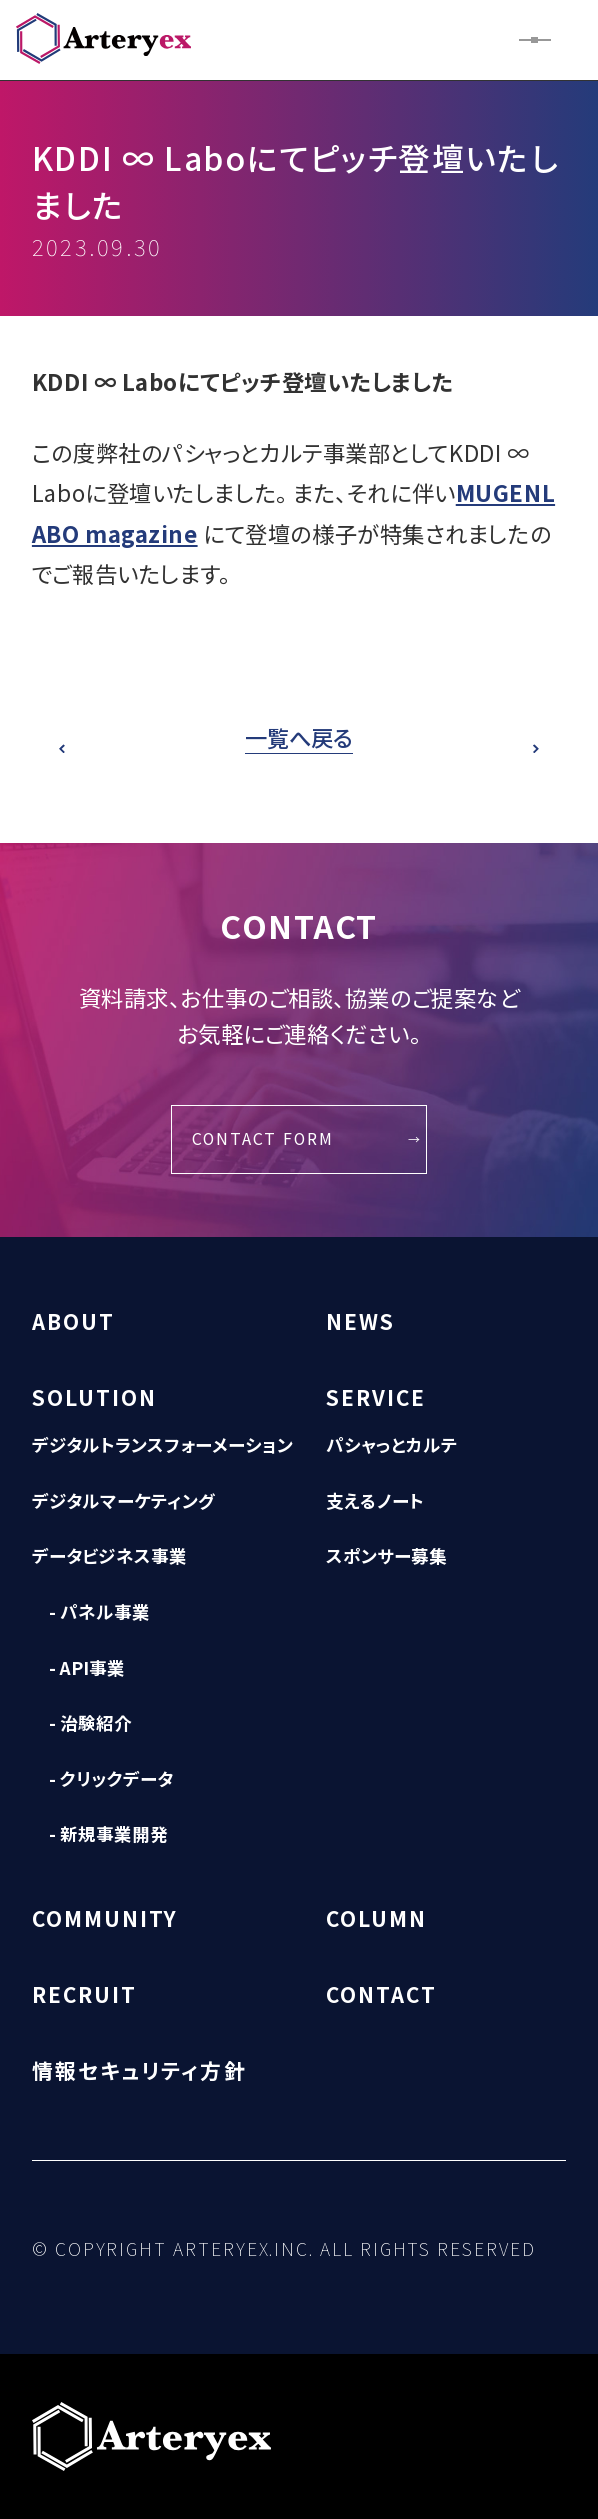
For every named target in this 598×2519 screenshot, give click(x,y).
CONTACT (382, 1994)
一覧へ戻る (299, 737)
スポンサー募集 (386, 1555)
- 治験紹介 (90, 1722)
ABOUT (73, 1321)
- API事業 (87, 1667)
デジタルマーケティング (123, 1500)
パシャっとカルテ (392, 1444)
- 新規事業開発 (108, 1833)
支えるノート (375, 1500)
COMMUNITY (105, 1918)
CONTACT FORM (263, 1138)
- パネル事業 (99, 1611)
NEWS (360, 1321)
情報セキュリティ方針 (139, 2070)
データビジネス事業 (109, 1555)
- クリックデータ (111, 1778)
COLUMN (376, 1918)
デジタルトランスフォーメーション (162, 1444)
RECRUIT (85, 1994)
